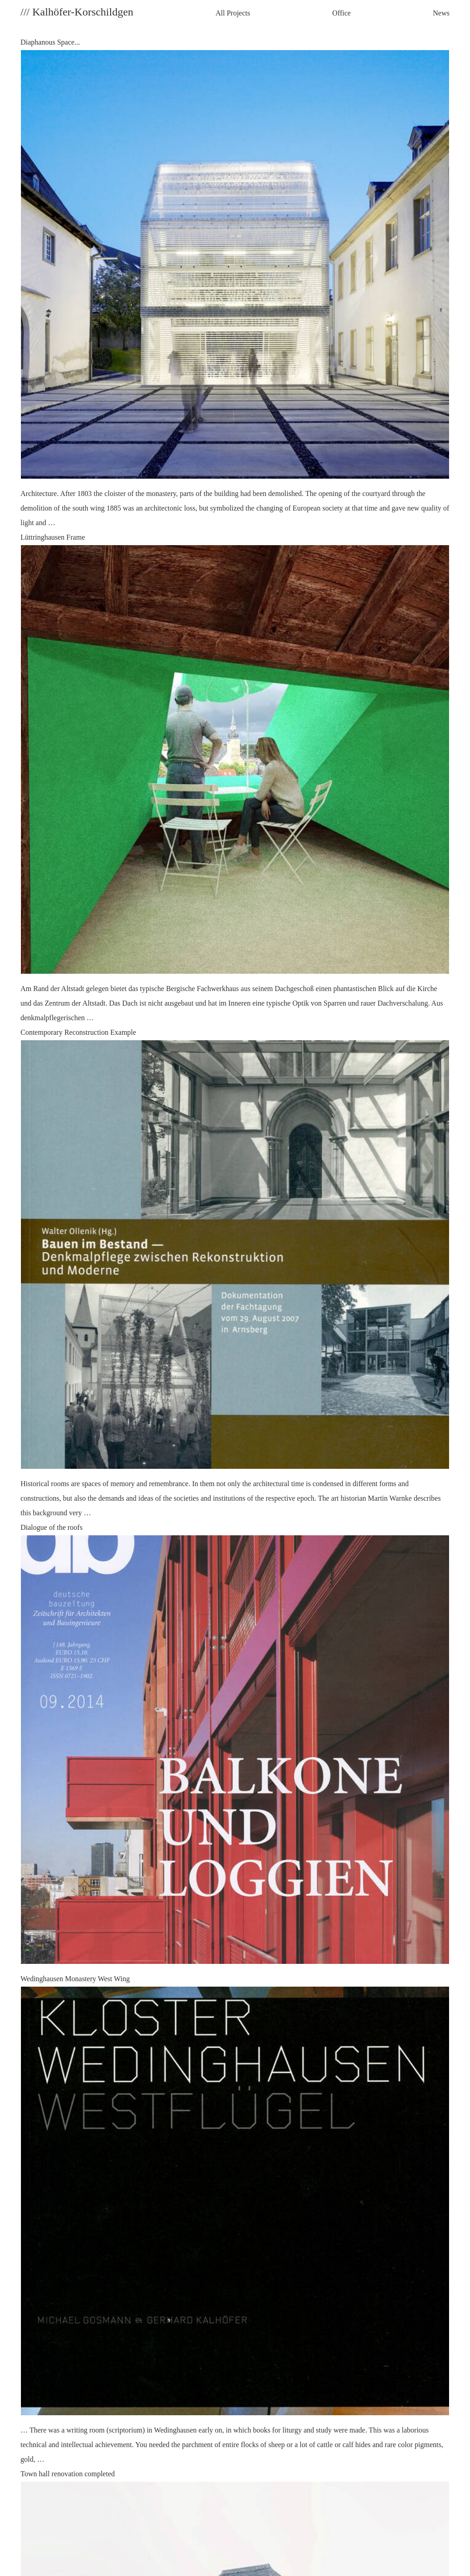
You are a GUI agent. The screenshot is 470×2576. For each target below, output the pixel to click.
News (441, 13)
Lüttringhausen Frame (235, 779)
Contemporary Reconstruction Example (235, 1274)
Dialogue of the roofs (235, 1747)
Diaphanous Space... (235, 284)
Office (341, 13)
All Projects (233, 13)
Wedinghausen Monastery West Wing (235, 2221)
